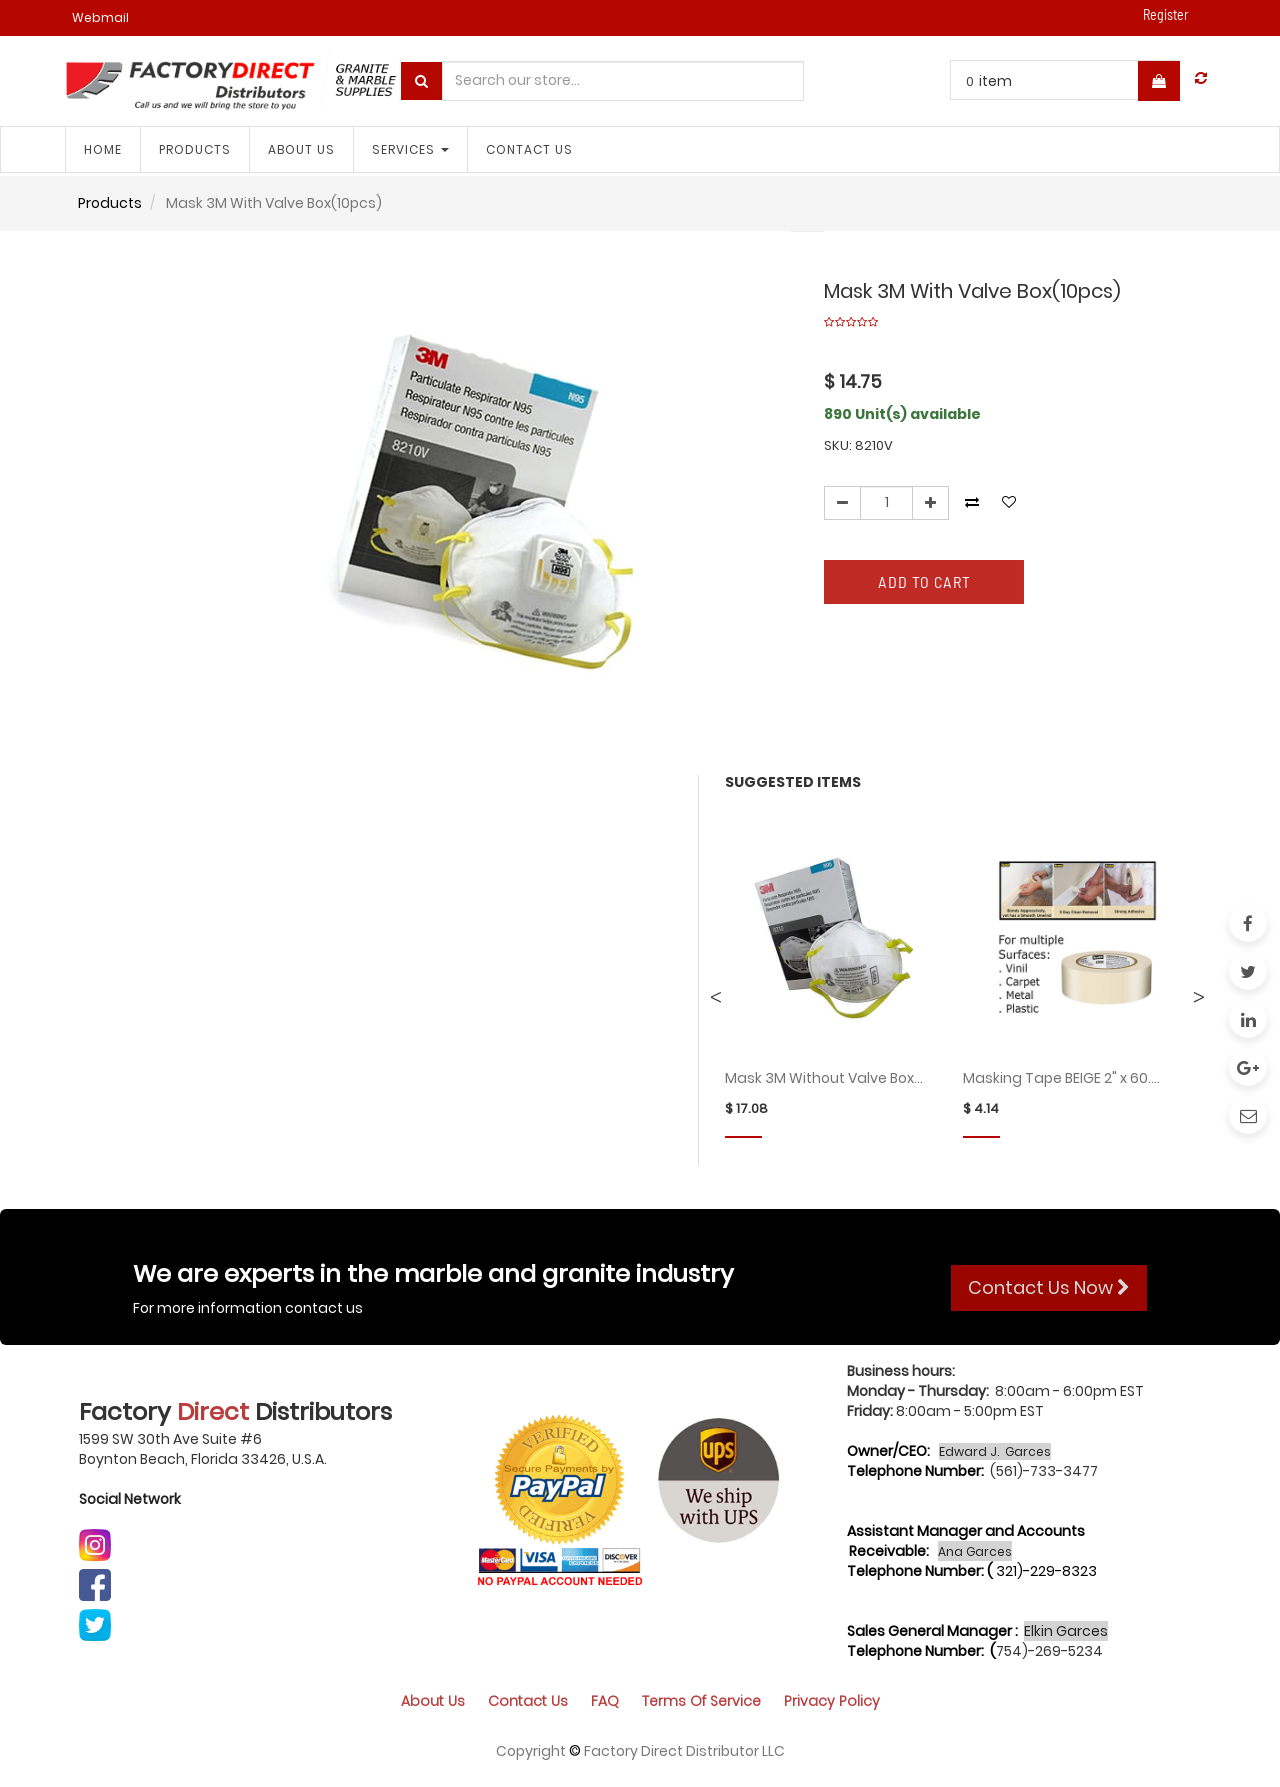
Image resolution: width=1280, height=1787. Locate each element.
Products (110, 203)
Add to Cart (924, 581)
